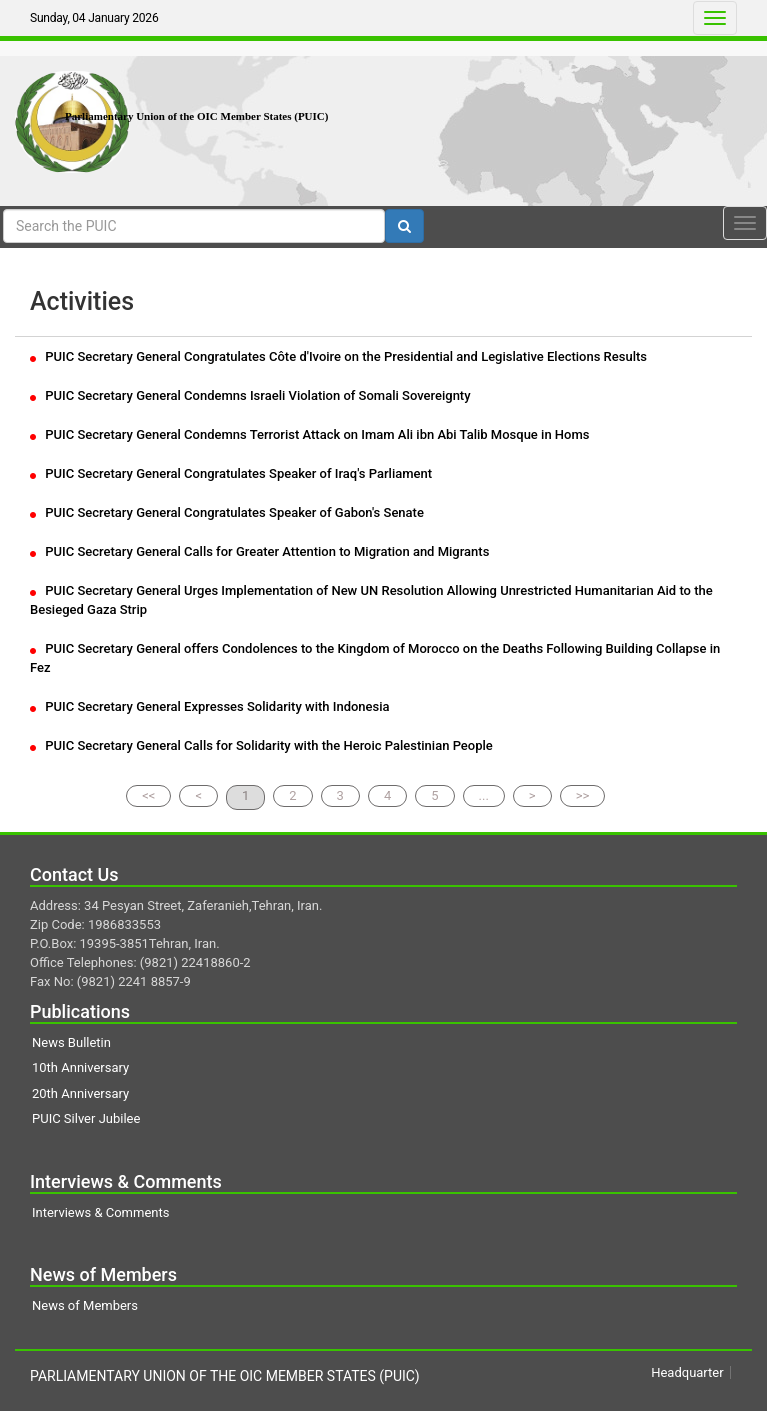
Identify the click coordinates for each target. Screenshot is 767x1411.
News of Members (85, 1305)
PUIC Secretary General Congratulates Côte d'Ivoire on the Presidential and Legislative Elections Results (338, 356)
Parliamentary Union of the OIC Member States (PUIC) (196, 116)
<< (148, 795)
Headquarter (687, 1372)
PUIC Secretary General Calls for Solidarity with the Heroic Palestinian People (261, 745)
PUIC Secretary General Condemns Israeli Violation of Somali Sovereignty (250, 395)
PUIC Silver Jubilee (86, 1118)
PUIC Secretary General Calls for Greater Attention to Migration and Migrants (259, 551)
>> (583, 795)
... (484, 795)
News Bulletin (71, 1042)
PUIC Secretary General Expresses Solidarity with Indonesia (210, 706)
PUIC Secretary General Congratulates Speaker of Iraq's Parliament (231, 473)
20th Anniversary (80, 1093)
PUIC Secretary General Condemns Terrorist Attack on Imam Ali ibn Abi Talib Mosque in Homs (309, 434)
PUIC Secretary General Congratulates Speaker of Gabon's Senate (227, 512)
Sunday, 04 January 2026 (94, 18)
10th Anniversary (80, 1067)
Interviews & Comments (100, 1212)
